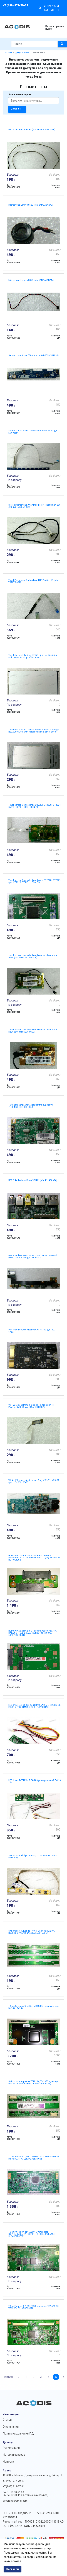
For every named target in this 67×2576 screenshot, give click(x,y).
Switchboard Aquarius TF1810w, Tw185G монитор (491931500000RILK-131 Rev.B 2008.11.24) (33, 2082)
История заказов (14, 2454)
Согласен (12, 2569)
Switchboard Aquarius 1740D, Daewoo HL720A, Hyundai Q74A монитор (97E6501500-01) (31, 1932)
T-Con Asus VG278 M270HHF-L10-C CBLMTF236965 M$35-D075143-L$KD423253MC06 (33, 2157)
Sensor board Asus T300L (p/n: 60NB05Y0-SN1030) (33, 355)
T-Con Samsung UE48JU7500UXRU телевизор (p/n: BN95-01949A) (33, 2007)
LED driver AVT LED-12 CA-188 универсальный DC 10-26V (34, 1781)
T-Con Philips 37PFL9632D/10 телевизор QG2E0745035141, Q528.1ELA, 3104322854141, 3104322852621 (32, 2234)
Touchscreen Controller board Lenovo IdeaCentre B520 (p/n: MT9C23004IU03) (32, 1030)
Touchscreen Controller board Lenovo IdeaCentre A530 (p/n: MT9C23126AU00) (32, 956)
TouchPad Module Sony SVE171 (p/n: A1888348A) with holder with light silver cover (33, 656)
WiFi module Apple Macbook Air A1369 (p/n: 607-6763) (32, 1330)
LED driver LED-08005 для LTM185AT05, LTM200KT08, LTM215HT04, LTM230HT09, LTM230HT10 (34, 1706)
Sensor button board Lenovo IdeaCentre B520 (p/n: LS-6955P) (33, 431)
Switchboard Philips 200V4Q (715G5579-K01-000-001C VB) (32, 1856)
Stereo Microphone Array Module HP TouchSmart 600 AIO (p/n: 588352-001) (34, 506)
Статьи (7, 2419)
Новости (8, 2461)
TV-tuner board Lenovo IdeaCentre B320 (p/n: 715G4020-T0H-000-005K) (30, 1106)
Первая (8, 2377)
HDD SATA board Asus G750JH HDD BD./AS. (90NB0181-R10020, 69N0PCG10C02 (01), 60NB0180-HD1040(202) (34, 1557)
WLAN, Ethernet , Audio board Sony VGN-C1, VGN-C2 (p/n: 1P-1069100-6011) (33, 1481)
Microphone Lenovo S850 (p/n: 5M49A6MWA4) (31, 280)
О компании (11, 2426)
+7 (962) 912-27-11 (13, 2486)
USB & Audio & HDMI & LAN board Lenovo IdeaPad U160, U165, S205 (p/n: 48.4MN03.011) (32, 1256)
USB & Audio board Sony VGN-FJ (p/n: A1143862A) (32, 1180)
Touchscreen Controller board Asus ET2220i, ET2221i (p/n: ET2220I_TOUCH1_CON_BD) (34, 881)
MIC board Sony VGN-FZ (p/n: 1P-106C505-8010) (31, 129)
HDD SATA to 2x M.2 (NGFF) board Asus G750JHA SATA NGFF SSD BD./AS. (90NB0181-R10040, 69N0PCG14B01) (32, 1633)
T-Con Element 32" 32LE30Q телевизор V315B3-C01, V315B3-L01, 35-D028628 (34, 2307)
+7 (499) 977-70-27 (15, 5)
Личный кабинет (49, 8)
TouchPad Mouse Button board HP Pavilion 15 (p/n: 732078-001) (33, 581)
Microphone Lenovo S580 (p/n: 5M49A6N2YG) (30, 205)
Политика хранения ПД (18, 2433)
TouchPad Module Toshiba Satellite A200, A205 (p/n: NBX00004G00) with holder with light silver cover (34, 730)
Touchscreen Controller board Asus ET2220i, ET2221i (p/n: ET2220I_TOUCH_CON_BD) (34, 806)
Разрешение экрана (20, 94)
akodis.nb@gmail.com (15, 2500)
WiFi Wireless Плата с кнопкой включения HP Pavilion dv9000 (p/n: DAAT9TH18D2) (31, 1406)
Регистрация (11, 2447)
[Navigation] (7, 44)
